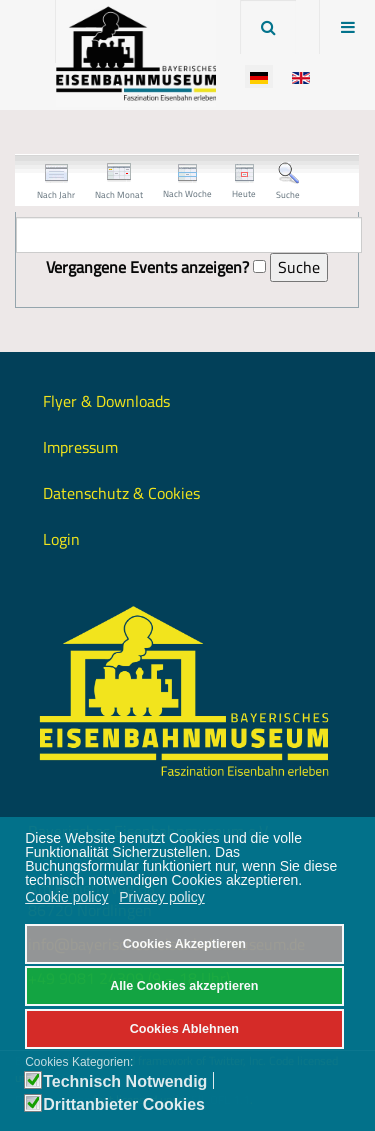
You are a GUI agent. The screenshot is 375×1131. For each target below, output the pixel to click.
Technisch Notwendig (125, 1082)
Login (61, 539)
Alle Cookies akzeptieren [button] (184, 986)
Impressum (80, 447)
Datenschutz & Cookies (121, 493)
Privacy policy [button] (162, 897)
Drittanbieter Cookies (124, 1105)
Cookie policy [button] (66, 897)
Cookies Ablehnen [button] (184, 1029)
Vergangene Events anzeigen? (147, 267)
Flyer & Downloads (106, 401)
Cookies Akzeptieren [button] (184, 944)
